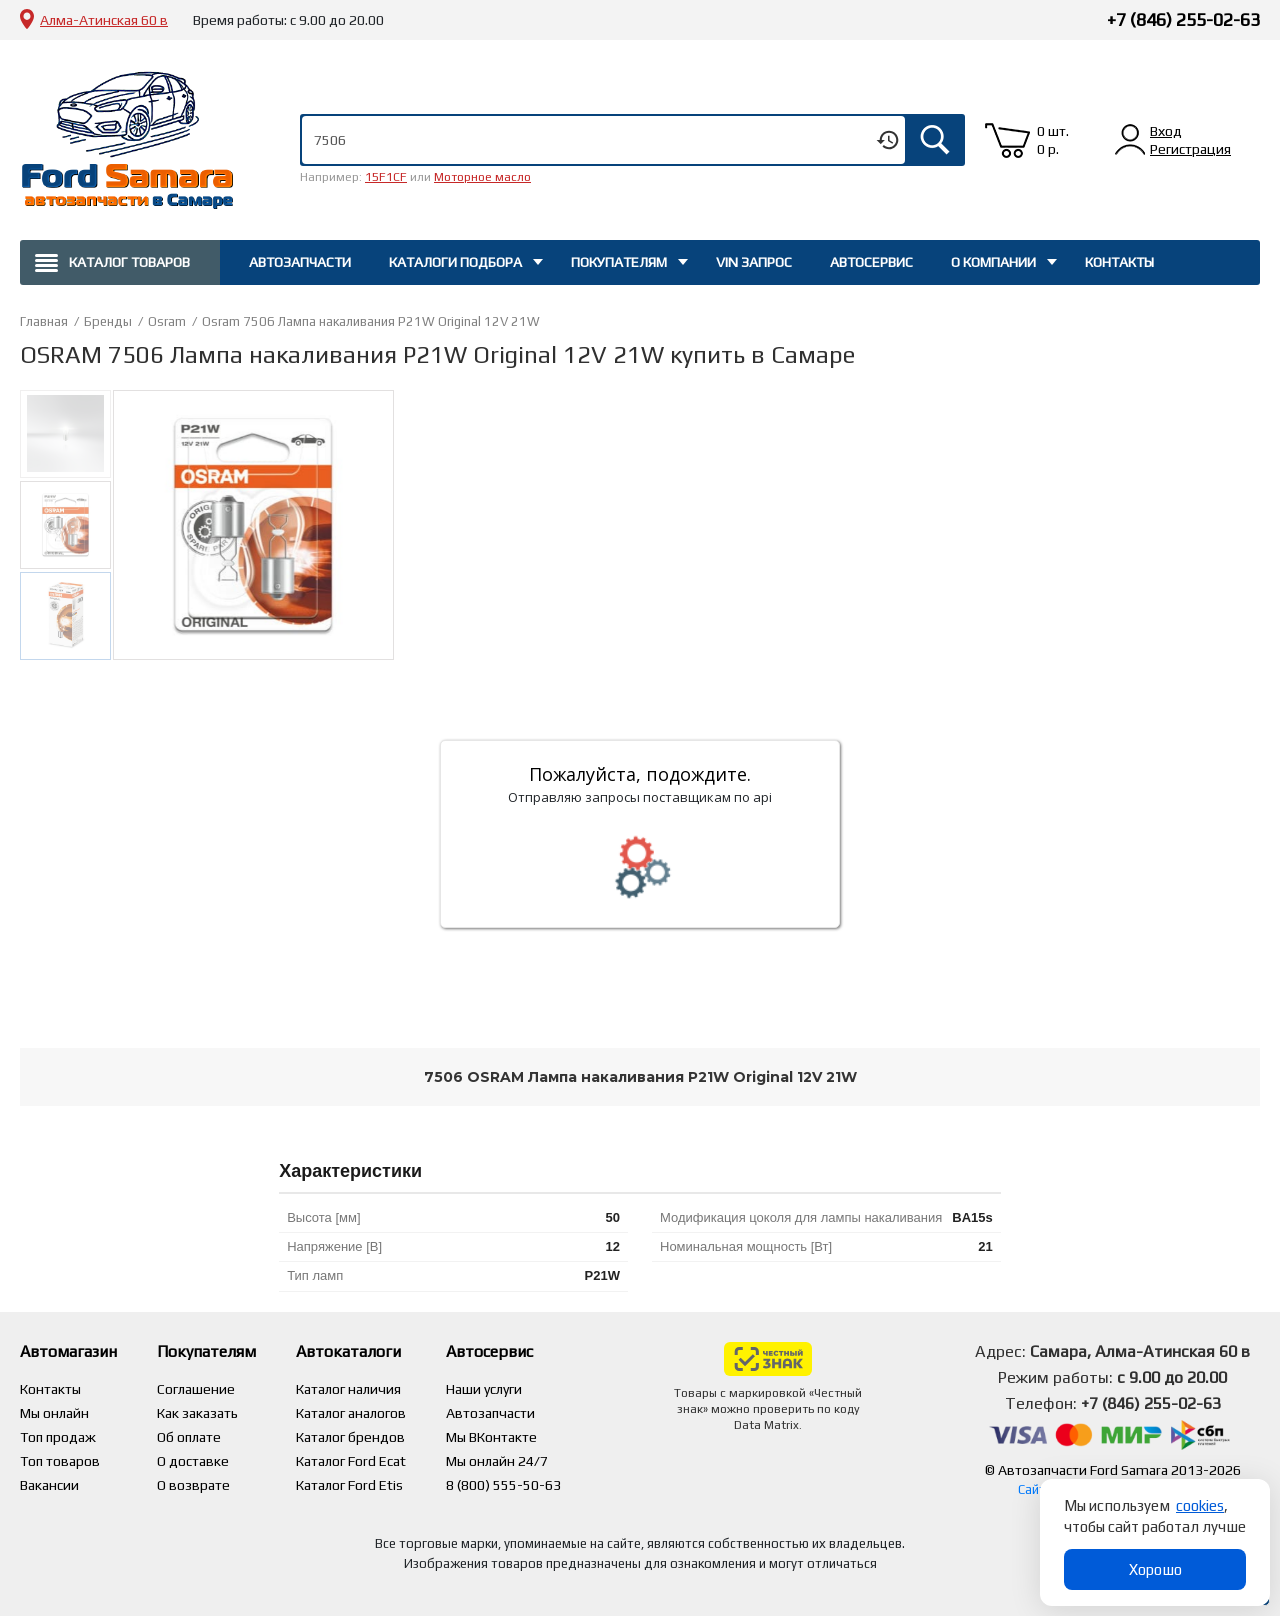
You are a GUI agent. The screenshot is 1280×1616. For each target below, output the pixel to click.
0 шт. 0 (1053, 140)
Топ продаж (58, 1437)
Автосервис (871, 262)
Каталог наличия (348, 1389)
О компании (993, 262)
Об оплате (189, 1437)
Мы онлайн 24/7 (497, 1461)
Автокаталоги (348, 1351)
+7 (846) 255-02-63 (1183, 19)
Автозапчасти (300, 262)
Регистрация (1190, 149)
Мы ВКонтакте (491, 1437)
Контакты (1119, 262)
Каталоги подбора (455, 262)
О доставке (193, 1461)
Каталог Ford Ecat (351, 1461)
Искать (935, 140)
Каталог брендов (350, 1437)
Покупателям (619, 262)
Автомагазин (68, 1351)
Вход (1166, 131)
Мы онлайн (54, 1413)
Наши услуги (484, 1389)
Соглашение (196, 1389)
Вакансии (49, 1485)
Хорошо (1155, 1569)
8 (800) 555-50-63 (503, 1485)
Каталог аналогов (351, 1413)
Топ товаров (60, 1461)
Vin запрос (754, 262)
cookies (1200, 1505)
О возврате (193, 1485)
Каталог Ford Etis (349, 1485)
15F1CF (386, 177)
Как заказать (197, 1413)
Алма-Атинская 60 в (104, 20)
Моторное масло (482, 177)
